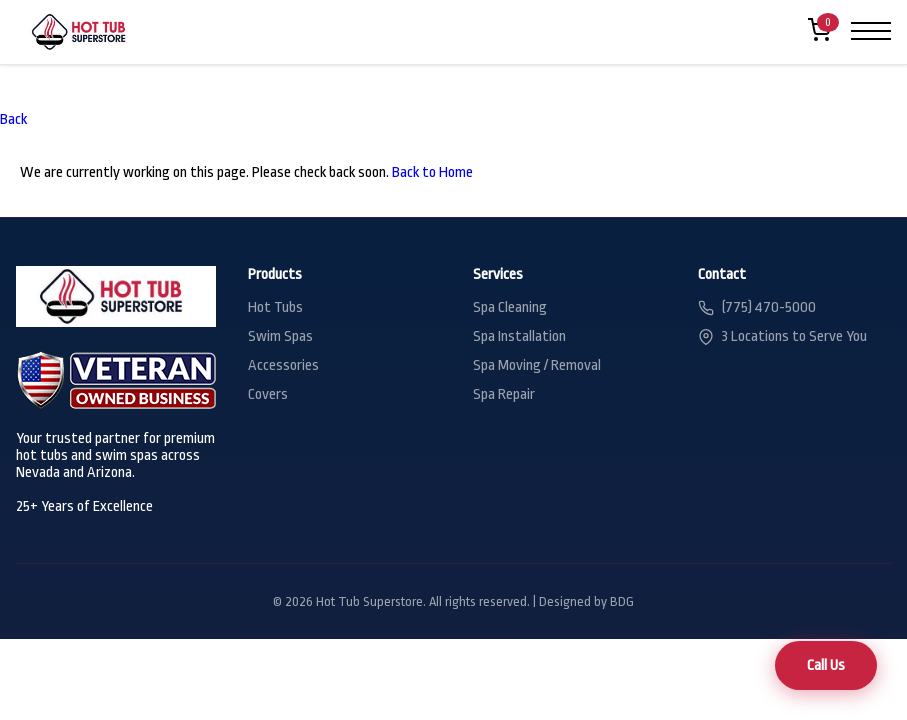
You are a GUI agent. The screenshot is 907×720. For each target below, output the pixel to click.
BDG (622, 601)
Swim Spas (280, 336)
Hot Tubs (275, 307)
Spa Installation (519, 336)
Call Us (826, 665)
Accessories (283, 365)
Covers (268, 394)
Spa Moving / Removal (537, 365)
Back (13, 119)
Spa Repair (504, 394)
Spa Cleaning (510, 307)
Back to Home (432, 172)
